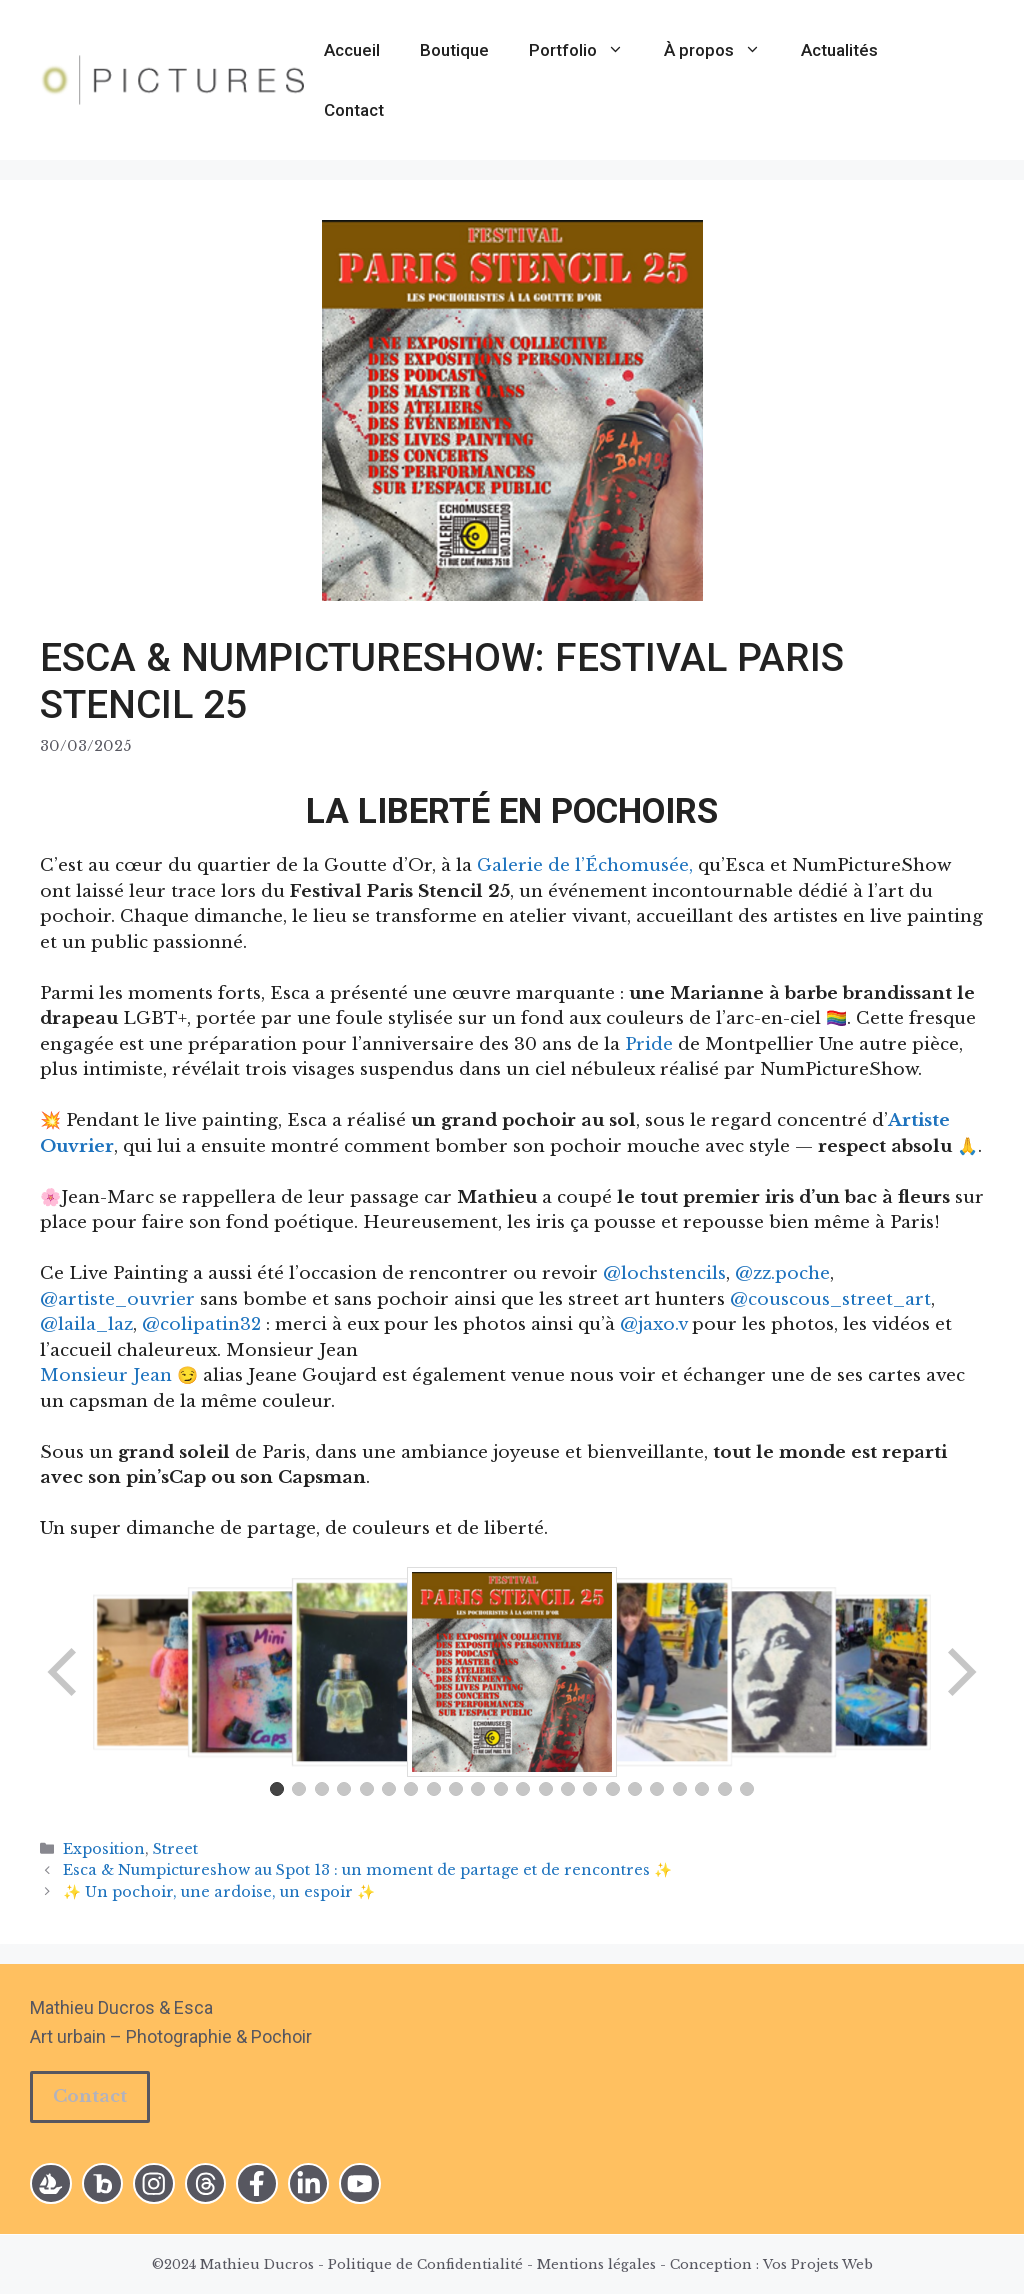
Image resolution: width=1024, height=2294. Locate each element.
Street (175, 1849)
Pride (649, 1044)
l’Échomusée (632, 865)
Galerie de (526, 865)
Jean (152, 1375)
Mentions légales (596, 2264)
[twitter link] (206, 2184)
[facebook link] (257, 2184)
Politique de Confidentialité (425, 2264)
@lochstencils (664, 1273)
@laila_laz (86, 1324)
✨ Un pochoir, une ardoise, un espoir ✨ (219, 1892)
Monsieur (86, 1375)
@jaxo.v (653, 1324)
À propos (722, 50)
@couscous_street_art (830, 1299)
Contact (354, 110)
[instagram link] (51, 2184)
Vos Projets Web (818, 2264)
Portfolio (586, 50)
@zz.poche (782, 1273)
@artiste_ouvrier (117, 1299)
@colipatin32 (201, 1324)
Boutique (454, 50)
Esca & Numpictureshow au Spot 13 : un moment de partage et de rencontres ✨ (367, 1870)
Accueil (352, 50)
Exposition (104, 1849)
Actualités (839, 50)
